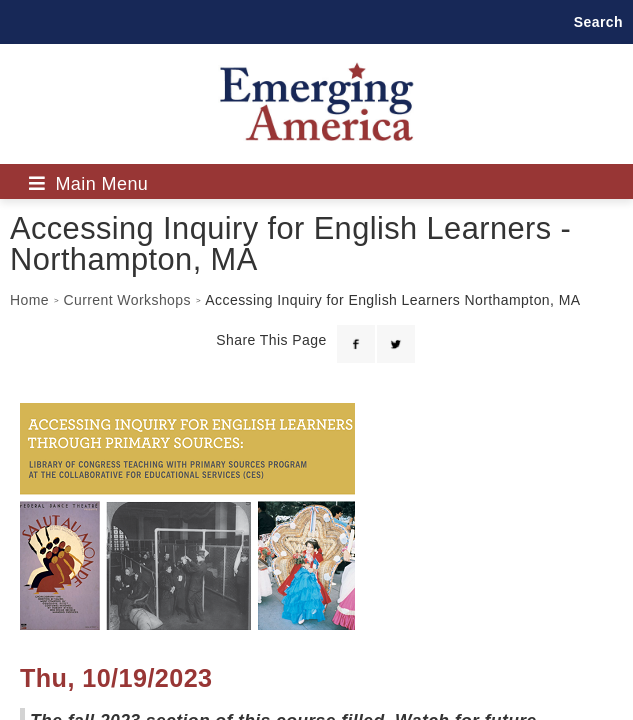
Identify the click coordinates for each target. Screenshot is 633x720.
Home (29, 300)
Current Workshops (126, 300)
